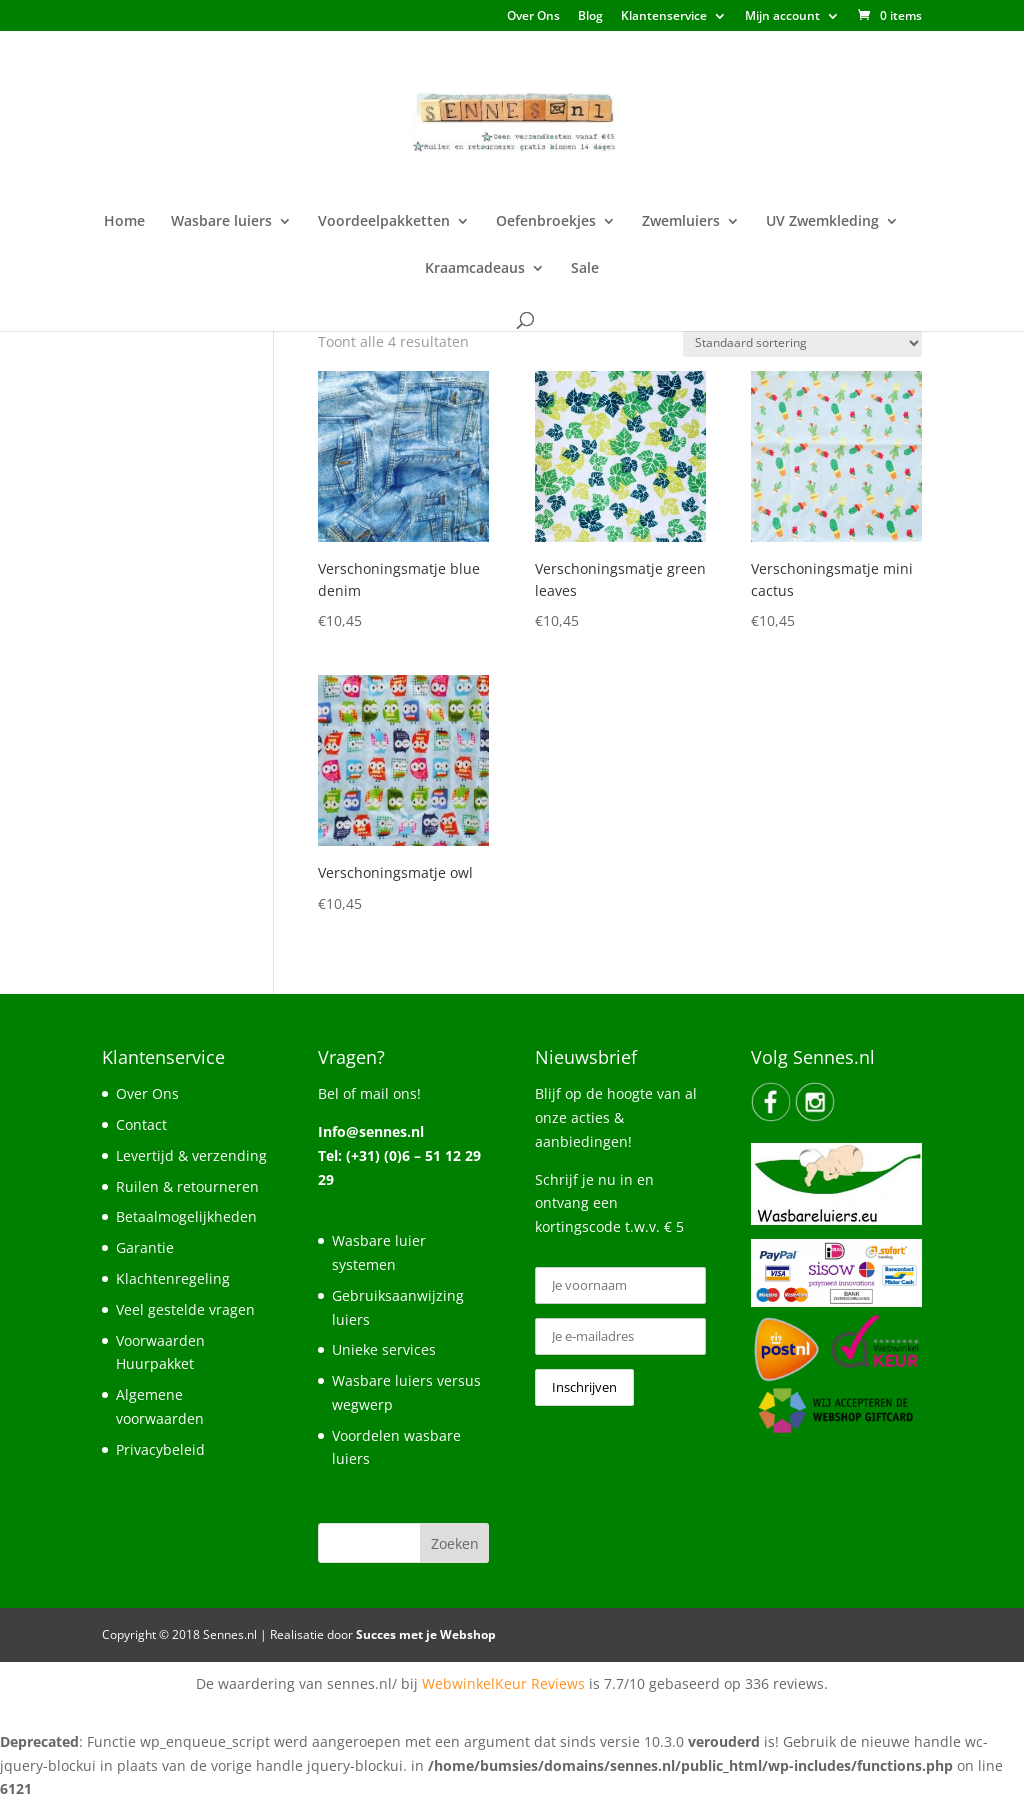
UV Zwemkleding (822, 222)
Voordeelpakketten (384, 222)
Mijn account (782, 17)
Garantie (145, 1247)
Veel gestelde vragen (185, 1309)
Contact (141, 1124)
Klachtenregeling (173, 1278)
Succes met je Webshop (426, 1634)
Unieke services (384, 1349)
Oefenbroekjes (546, 222)
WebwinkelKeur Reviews (503, 1683)
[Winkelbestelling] (802, 343)
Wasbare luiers (221, 222)
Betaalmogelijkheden (186, 1216)
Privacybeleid (160, 1449)
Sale (585, 269)
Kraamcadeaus (475, 269)
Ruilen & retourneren (187, 1186)
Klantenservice (664, 17)
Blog (590, 17)
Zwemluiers (681, 222)
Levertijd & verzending (191, 1155)
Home (124, 222)
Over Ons (533, 17)
